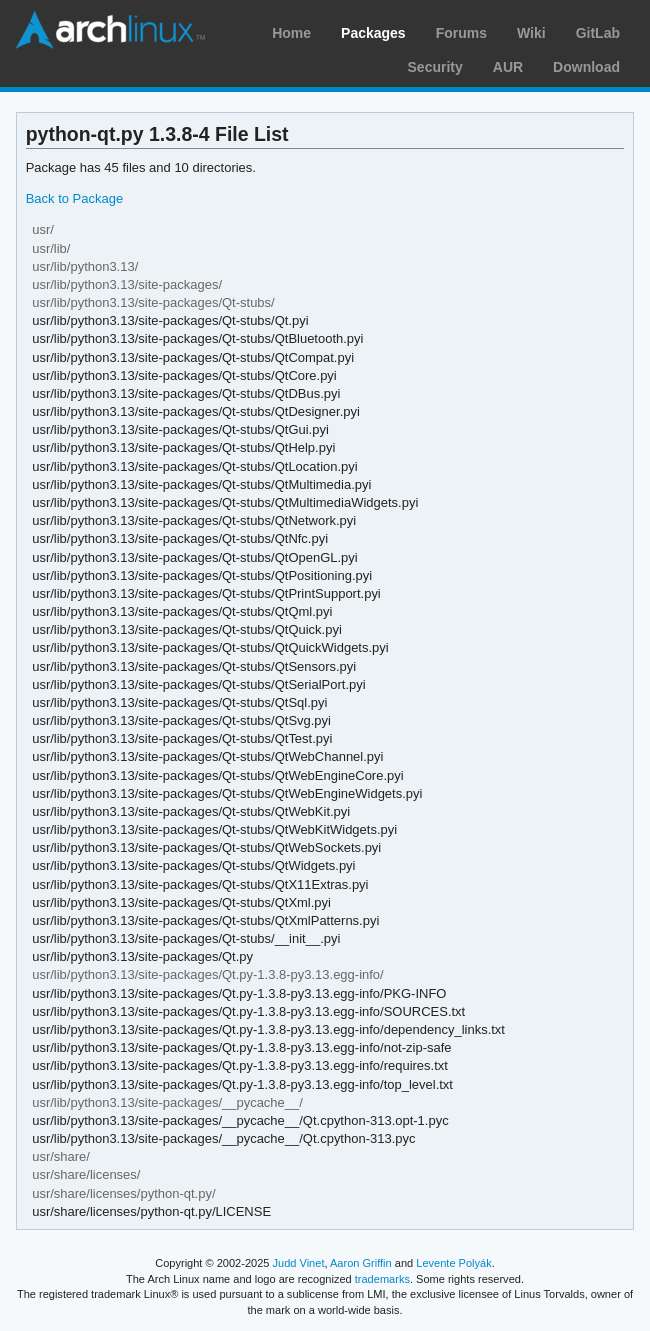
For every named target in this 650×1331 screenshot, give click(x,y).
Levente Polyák (453, 1263)
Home (291, 33)
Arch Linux (110, 30)
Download (586, 67)
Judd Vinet (299, 1263)
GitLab (598, 33)
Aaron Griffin (361, 1263)
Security (435, 67)
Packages (373, 33)
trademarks (382, 1279)
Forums (461, 33)
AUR (508, 67)
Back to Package (74, 198)
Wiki (531, 33)
